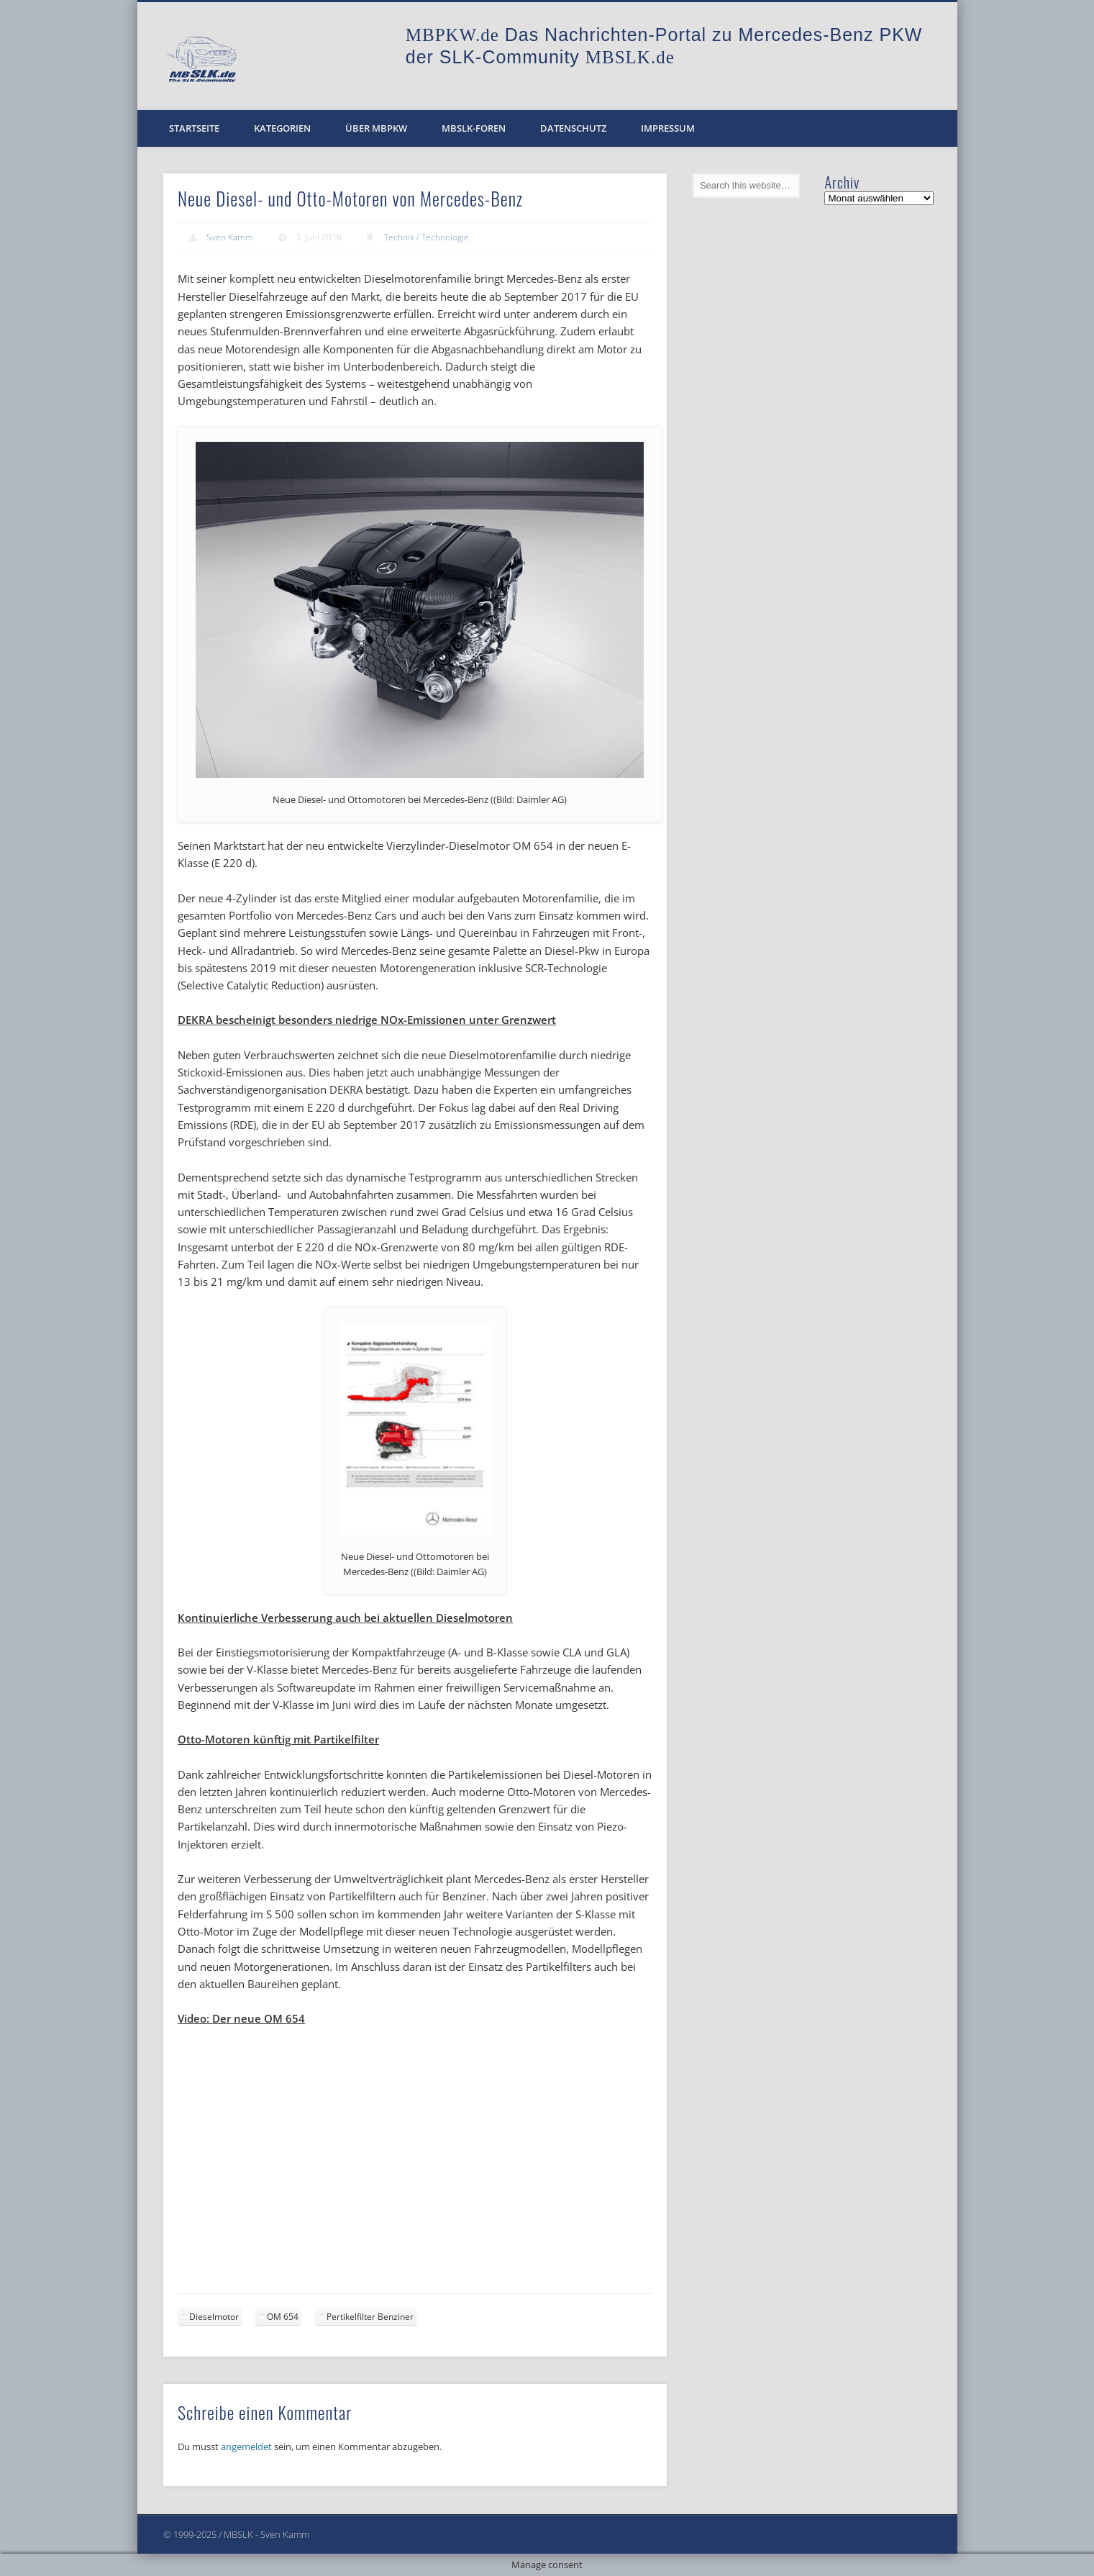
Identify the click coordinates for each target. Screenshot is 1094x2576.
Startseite (194, 128)
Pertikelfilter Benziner (370, 2316)
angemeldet (246, 2446)
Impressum (668, 128)
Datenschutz (573, 128)
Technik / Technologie (426, 237)
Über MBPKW (376, 128)
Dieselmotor (214, 2316)
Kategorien (282, 128)
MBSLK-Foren (474, 128)
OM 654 (282, 2316)
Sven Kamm (229, 237)
